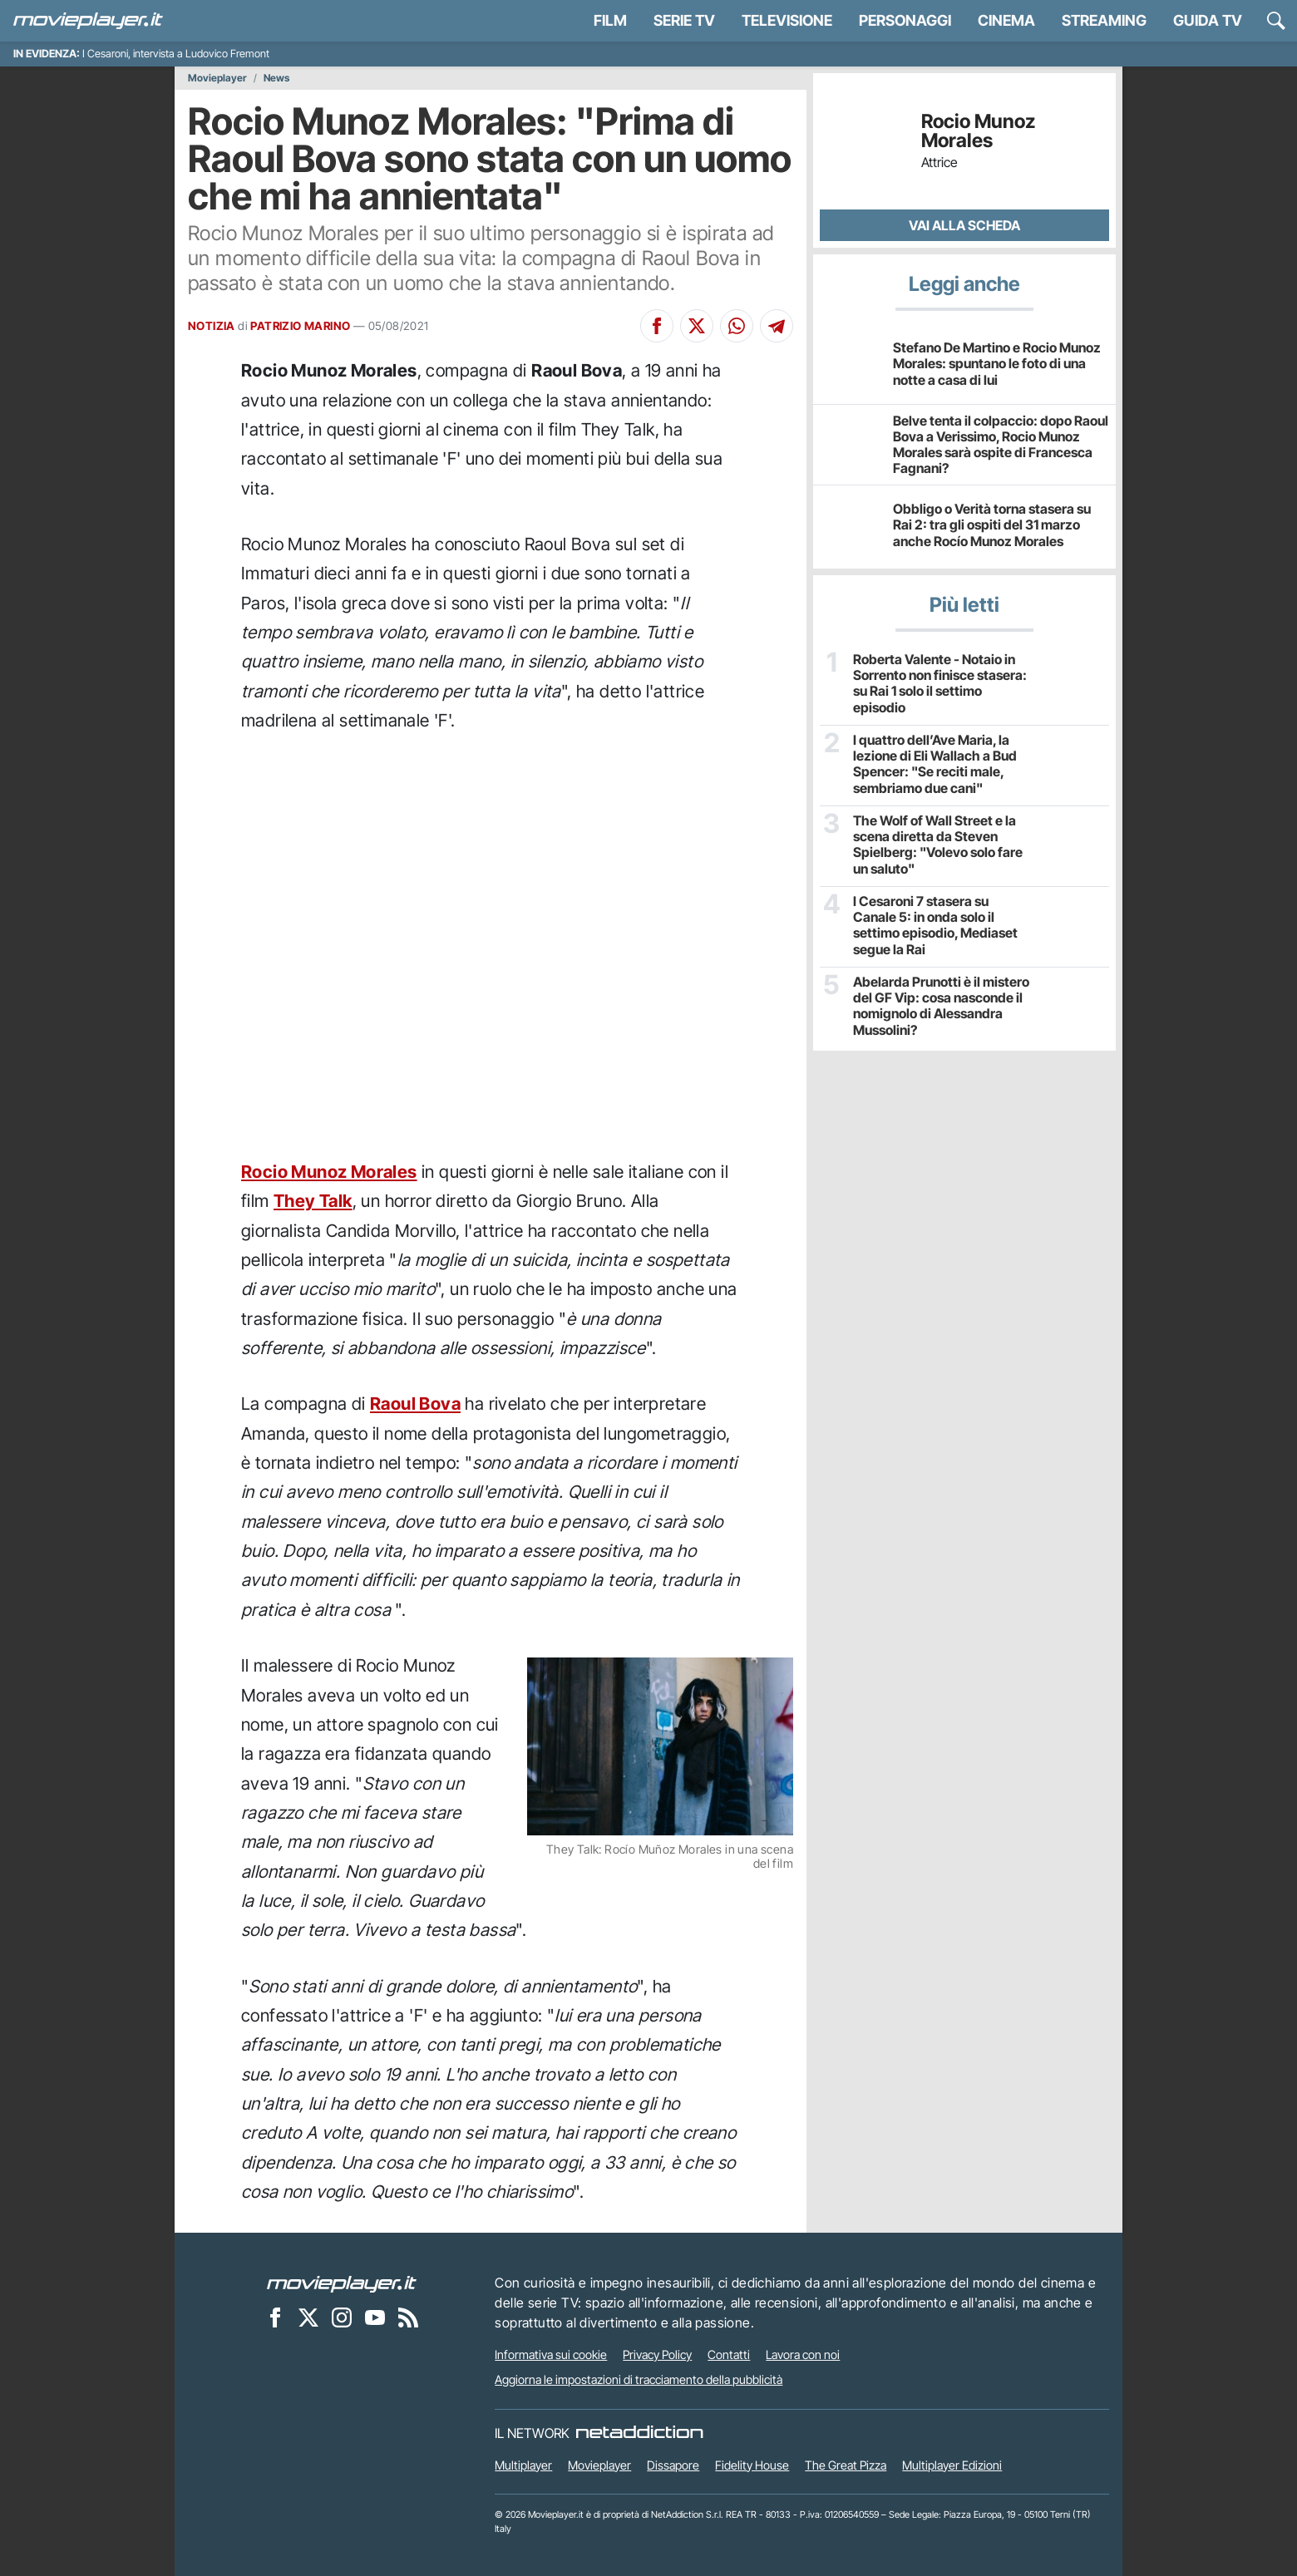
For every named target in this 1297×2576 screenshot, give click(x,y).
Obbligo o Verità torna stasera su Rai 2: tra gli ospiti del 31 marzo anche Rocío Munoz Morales (992, 524)
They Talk (313, 1200)
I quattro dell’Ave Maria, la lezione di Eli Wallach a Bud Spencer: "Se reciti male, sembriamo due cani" (935, 764)
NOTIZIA (211, 325)
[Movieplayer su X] (308, 2316)
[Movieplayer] (342, 2282)
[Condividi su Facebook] (656, 325)
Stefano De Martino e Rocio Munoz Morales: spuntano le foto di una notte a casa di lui (997, 363)
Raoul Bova (415, 1403)
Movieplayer (217, 78)
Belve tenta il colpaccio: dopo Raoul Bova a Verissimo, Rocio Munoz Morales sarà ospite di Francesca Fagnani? (1000, 444)
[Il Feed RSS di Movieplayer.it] (408, 2316)
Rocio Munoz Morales (329, 1171)
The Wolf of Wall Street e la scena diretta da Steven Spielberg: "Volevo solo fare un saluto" (938, 845)
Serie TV (684, 20)
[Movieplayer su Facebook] (275, 2316)
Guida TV (1207, 20)
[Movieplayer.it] (88, 21)
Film (610, 20)
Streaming (1104, 20)
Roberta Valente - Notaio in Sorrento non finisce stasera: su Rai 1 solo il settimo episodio (940, 684)
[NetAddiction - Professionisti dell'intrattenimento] (639, 2433)
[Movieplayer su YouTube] (375, 2316)
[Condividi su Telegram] (776, 325)
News (276, 78)
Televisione (787, 20)
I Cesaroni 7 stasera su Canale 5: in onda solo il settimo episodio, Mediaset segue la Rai (935, 926)
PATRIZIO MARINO (300, 325)
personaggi (905, 20)
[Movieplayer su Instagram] (341, 2316)
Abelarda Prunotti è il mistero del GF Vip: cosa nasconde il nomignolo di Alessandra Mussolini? (941, 1006)
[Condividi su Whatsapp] (736, 325)
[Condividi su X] (696, 325)
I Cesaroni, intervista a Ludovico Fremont (175, 53)
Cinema (1006, 20)
